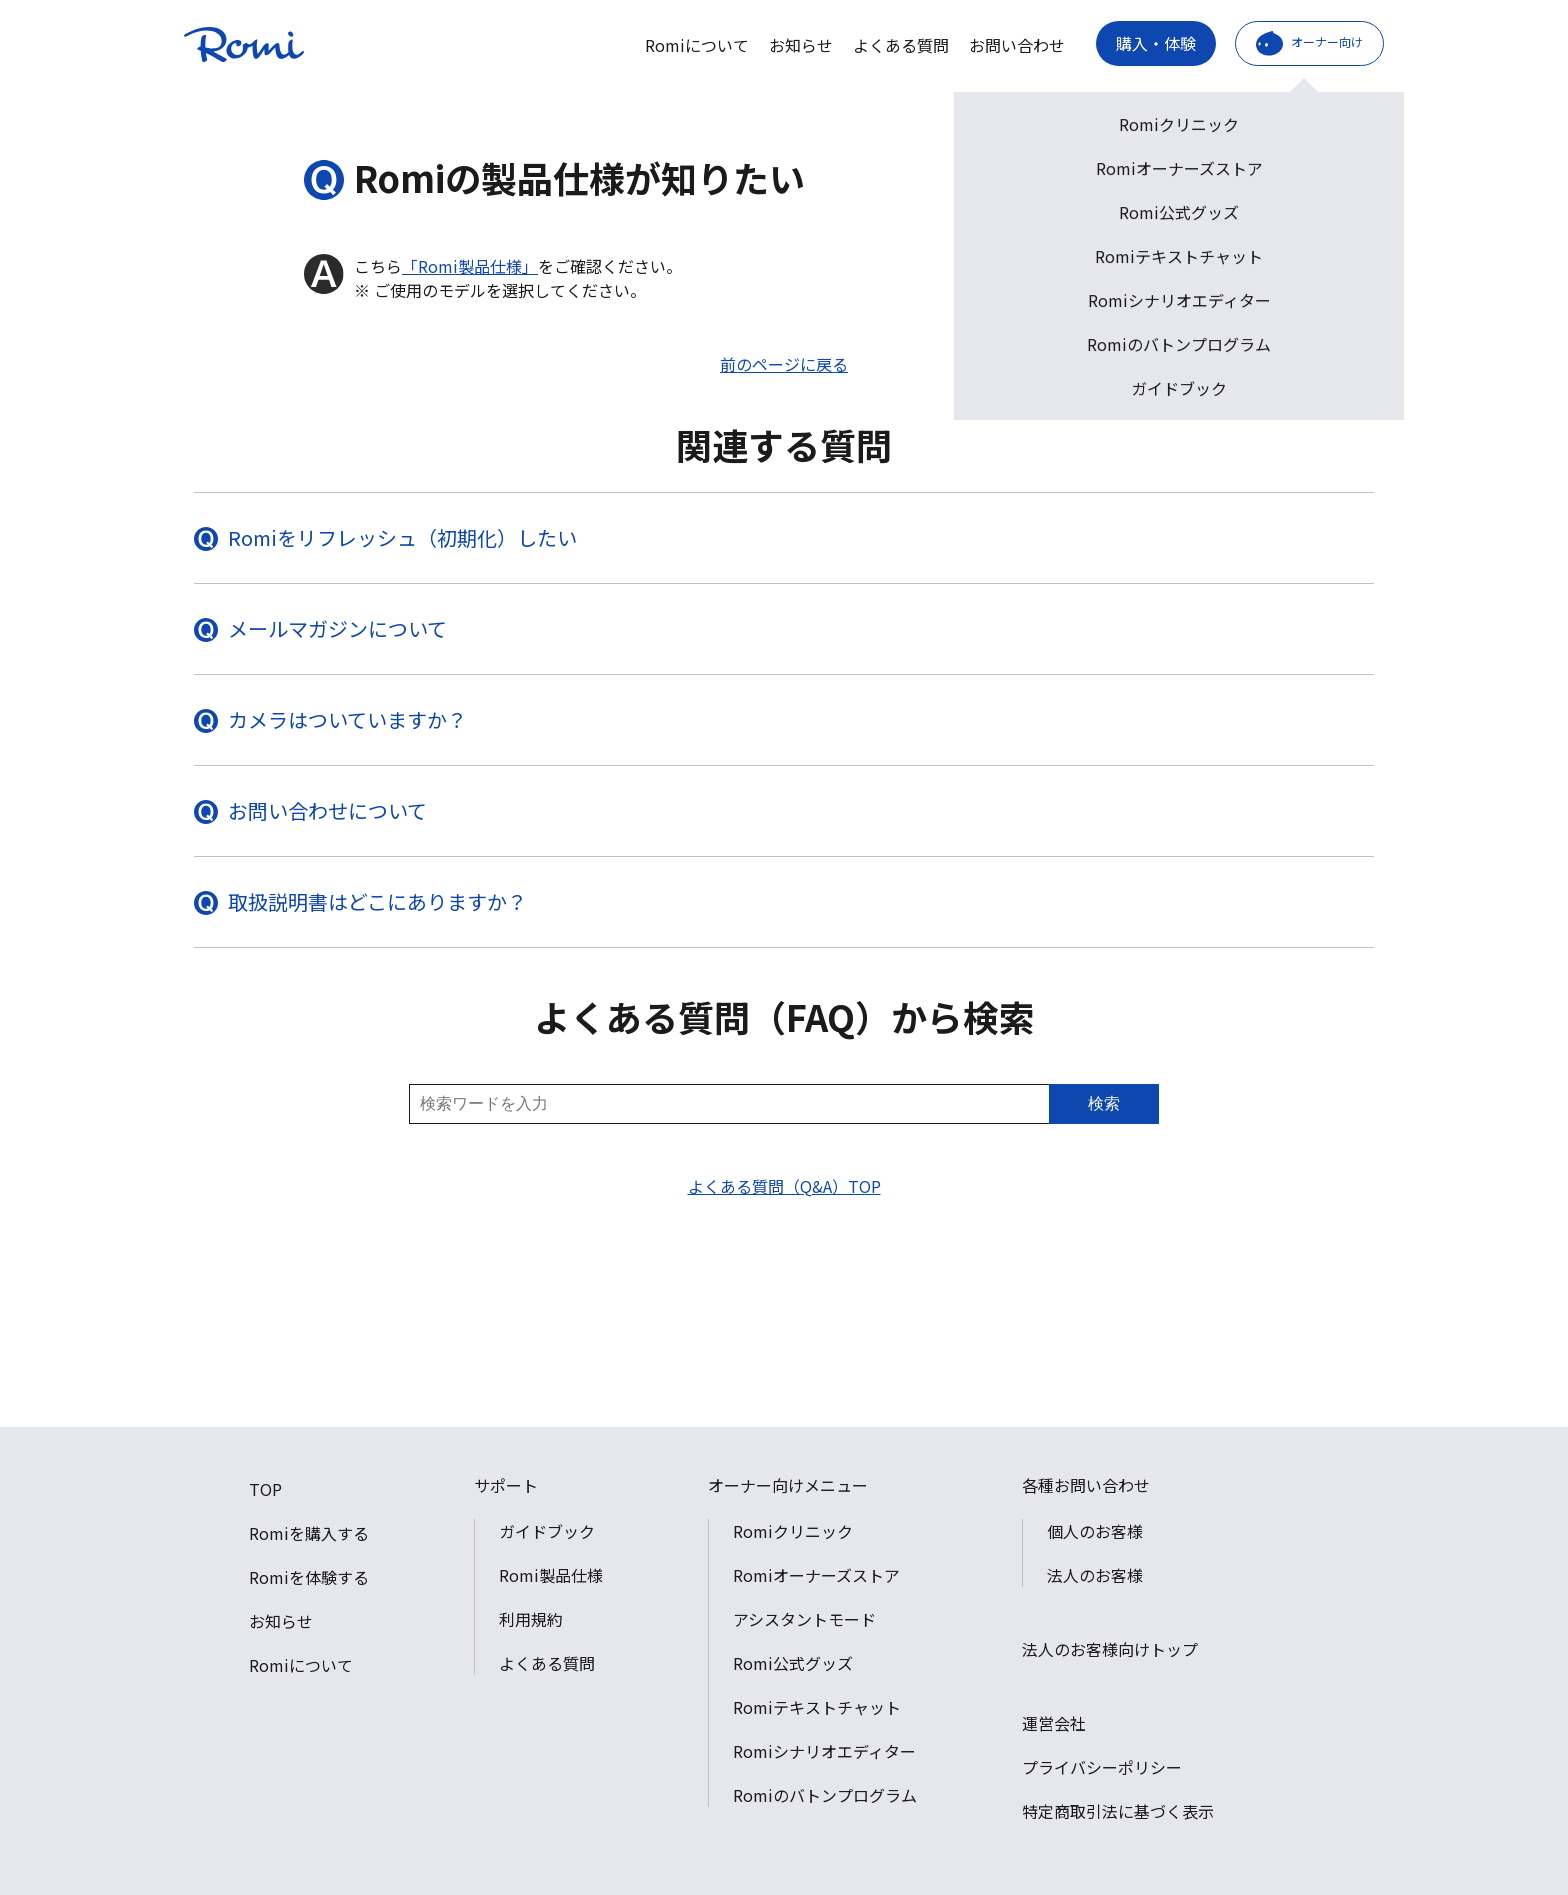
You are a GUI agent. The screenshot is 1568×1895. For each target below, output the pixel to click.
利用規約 (531, 1619)
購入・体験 (1156, 43)
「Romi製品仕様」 (470, 266)
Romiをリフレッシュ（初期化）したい (402, 537)
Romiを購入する (309, 1533)
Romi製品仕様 (551, 1575)
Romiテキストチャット (817, 1707)
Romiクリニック (793, 1531)
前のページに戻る (784, 364)
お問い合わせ (1017, 45)
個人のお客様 (1095, 1531)
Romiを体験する (309, 1577)
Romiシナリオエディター (824, 1751)
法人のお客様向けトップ (1110, 1649)
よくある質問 (901, 45)
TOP (265, 1489)
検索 (1104, 1103)
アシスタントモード (804, 1619)
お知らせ (801, 45)
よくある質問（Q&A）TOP (784, 1186)
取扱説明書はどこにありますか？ (377, 901)
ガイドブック (547, 1531)
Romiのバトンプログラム (825, 1795)
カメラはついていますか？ (347, 719)
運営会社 (1054, 1723)
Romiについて (697, 45)
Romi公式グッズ (793, 1663)
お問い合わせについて (327, 810)
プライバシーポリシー (1102, 1767)
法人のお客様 (1095, 1575)
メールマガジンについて (337, 628)
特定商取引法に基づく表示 (1118, 1811)
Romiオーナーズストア (816, 1575)
